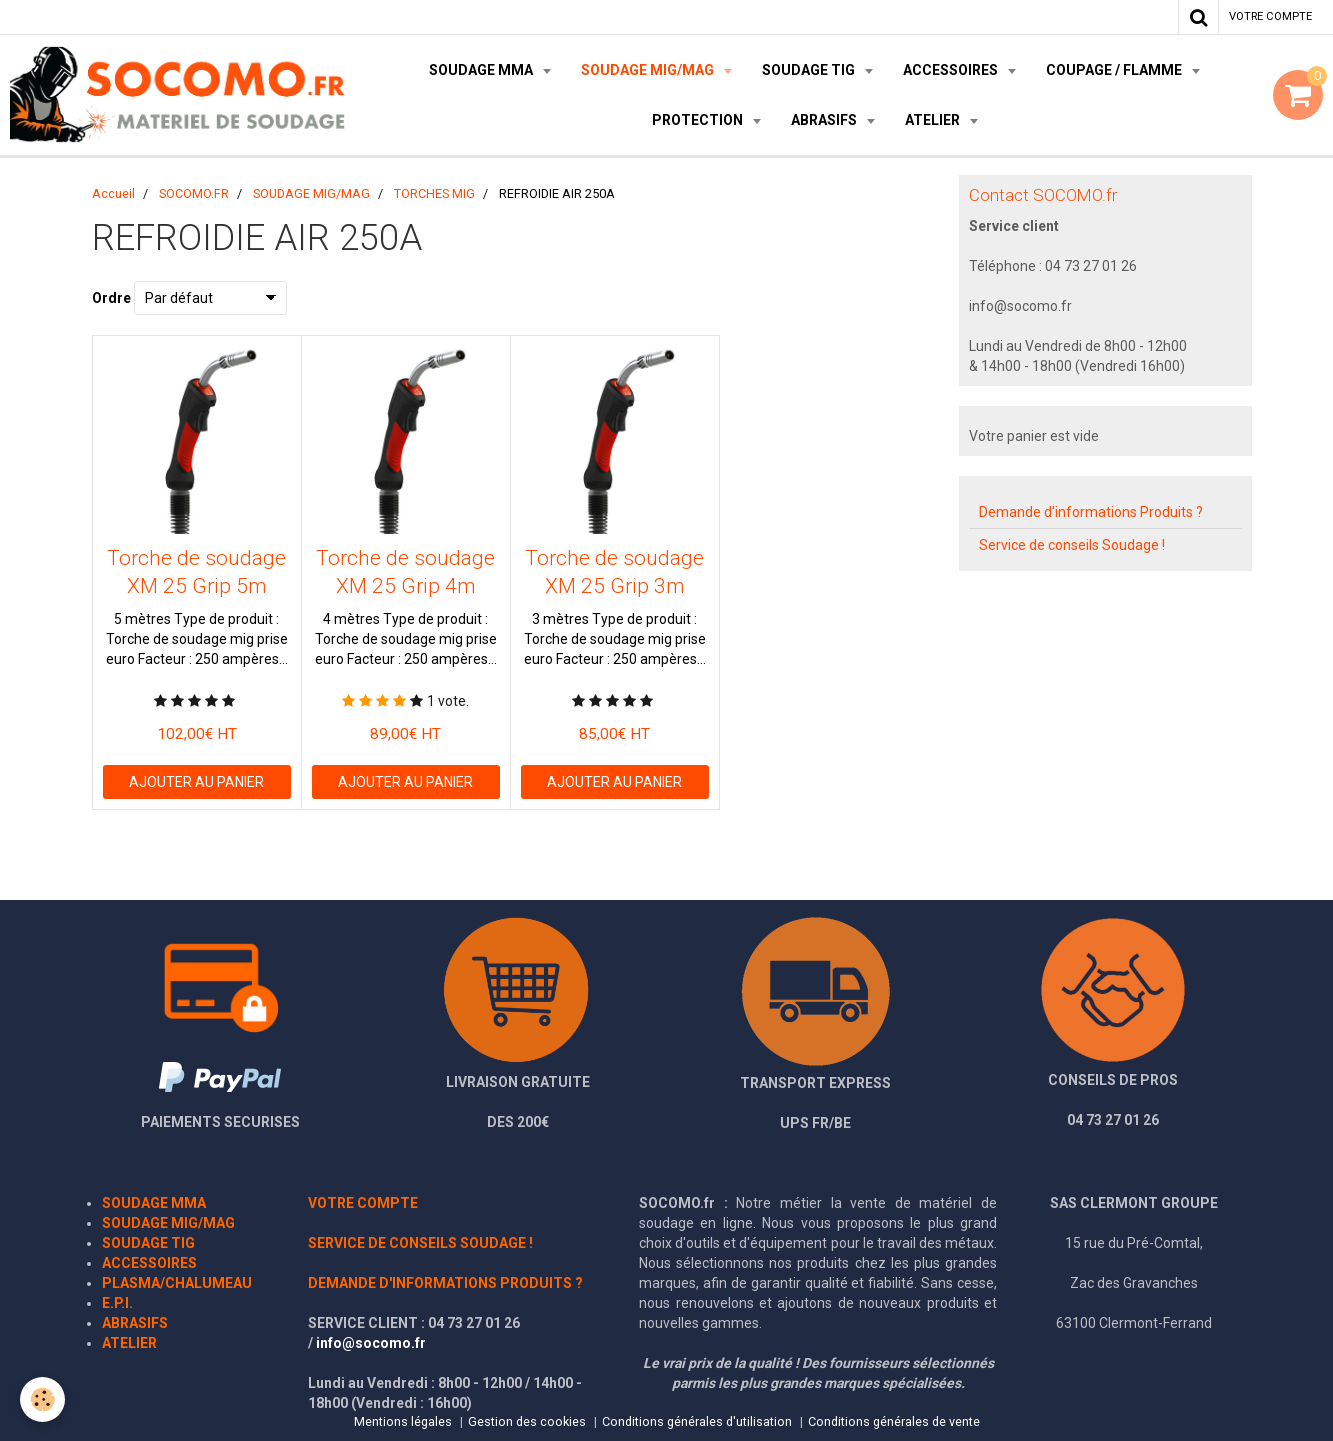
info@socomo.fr (371, 1343)
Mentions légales (403, 1421)
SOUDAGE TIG (810, 70)
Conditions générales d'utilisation (697, 1421)
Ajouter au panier (196, 782)
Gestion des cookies (527, 1421)
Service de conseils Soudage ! (1072, 545)
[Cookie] (42, 1399)
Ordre (111, 298)
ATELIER (934, 120)
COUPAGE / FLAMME (1115, 70)
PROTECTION (699, 120)
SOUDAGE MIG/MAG (649, 70)
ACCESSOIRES (952, 70)
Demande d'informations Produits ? (1091, 512)
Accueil (113, 193)
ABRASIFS (825, 120)
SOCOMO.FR (194, 193)
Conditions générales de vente (894, 1421)
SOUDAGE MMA (482, 70)
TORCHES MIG (434, 193)
